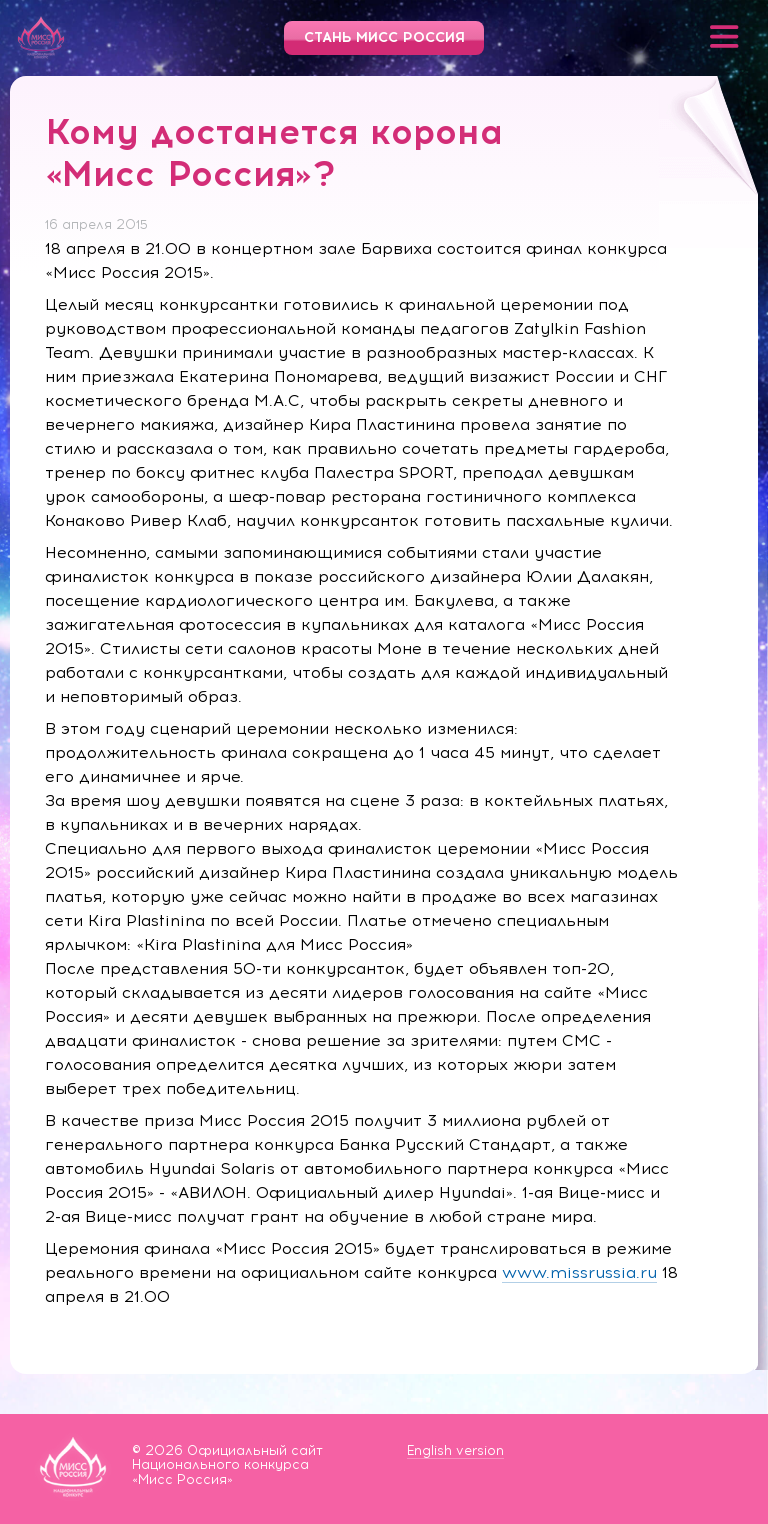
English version (455, 1450)
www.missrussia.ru (579, 1272)
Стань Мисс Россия (384, 37)
